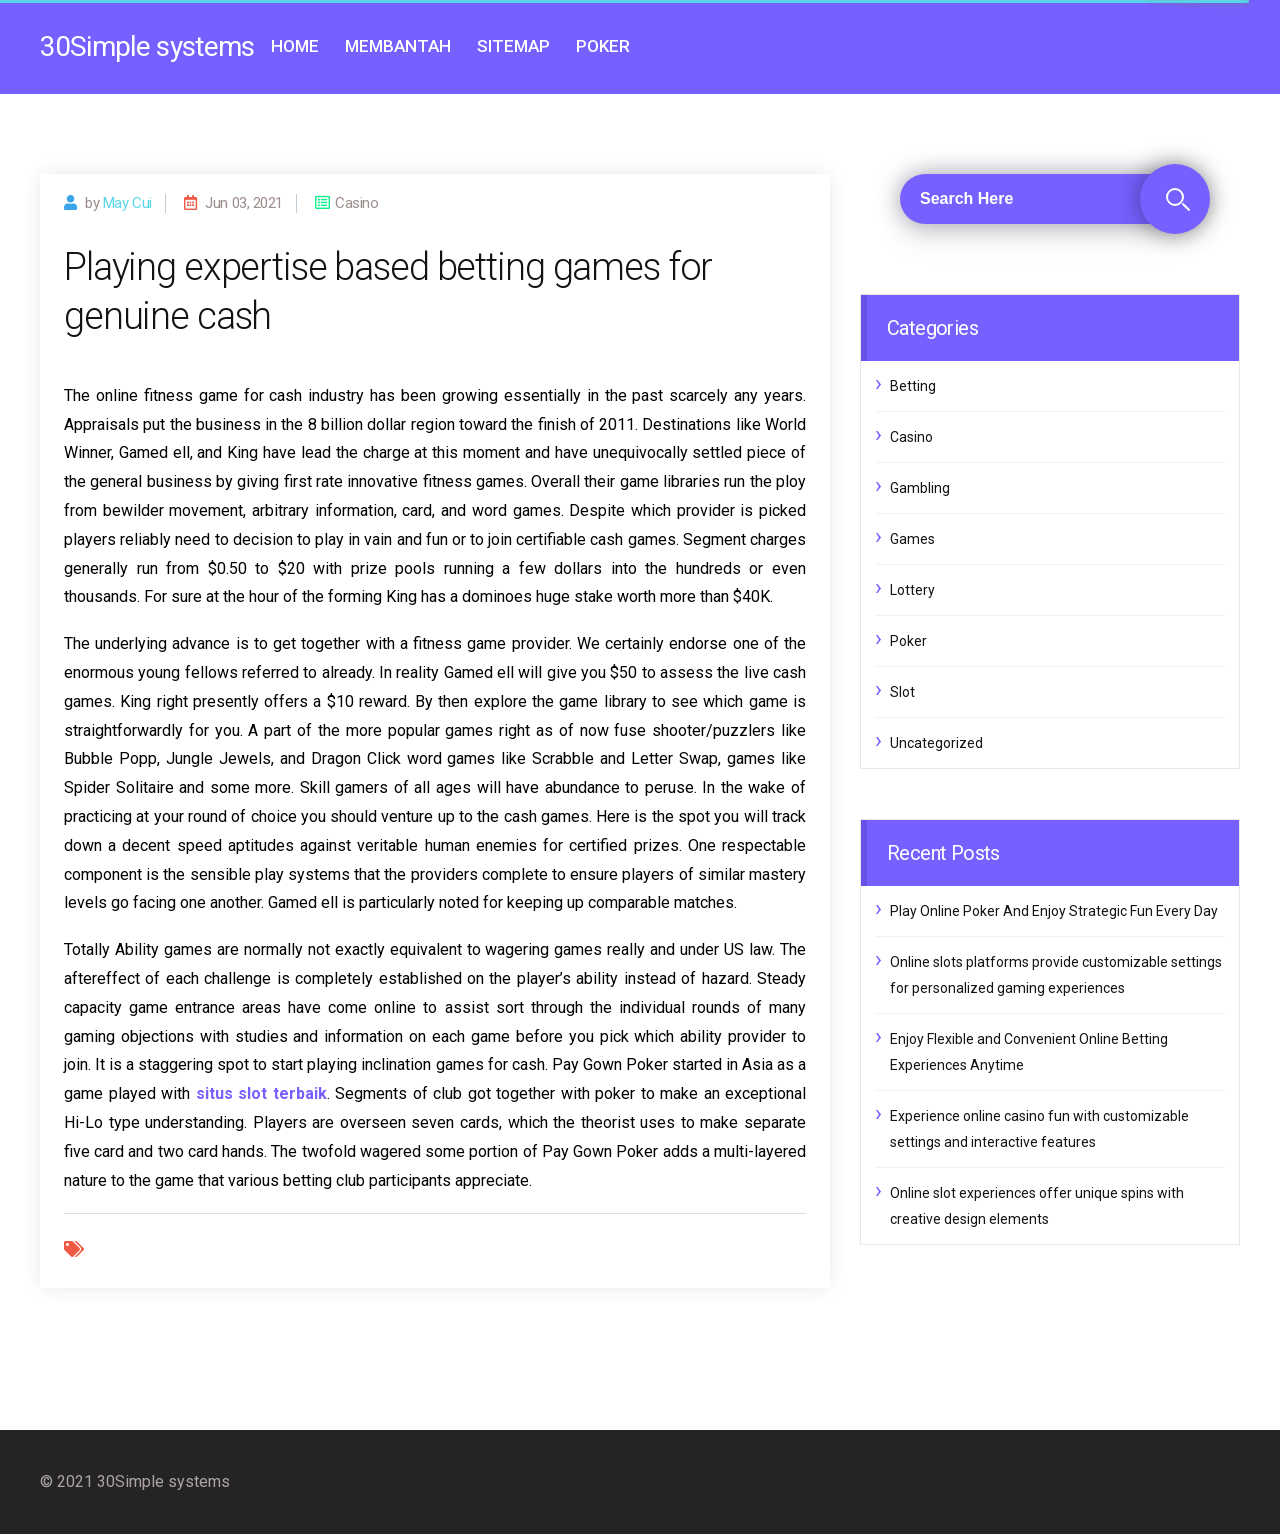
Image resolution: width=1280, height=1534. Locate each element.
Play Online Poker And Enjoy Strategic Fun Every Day (1054, 911)
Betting (913, 386)
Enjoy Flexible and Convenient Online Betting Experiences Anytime (1029, 1052)
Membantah (398, 46)
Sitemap (513, 46)
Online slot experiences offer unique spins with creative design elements (1037, 1206)
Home (295, 46)
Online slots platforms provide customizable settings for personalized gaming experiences (1056, 975)
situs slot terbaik (261, 1093)
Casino (911, 437)
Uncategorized (936, 743)
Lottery (912, 590)
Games (912, 539)
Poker (603, 46)
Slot (902, 692)
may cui (127, 203)
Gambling (920, 488)
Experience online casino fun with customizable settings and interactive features (1039, 1129)
